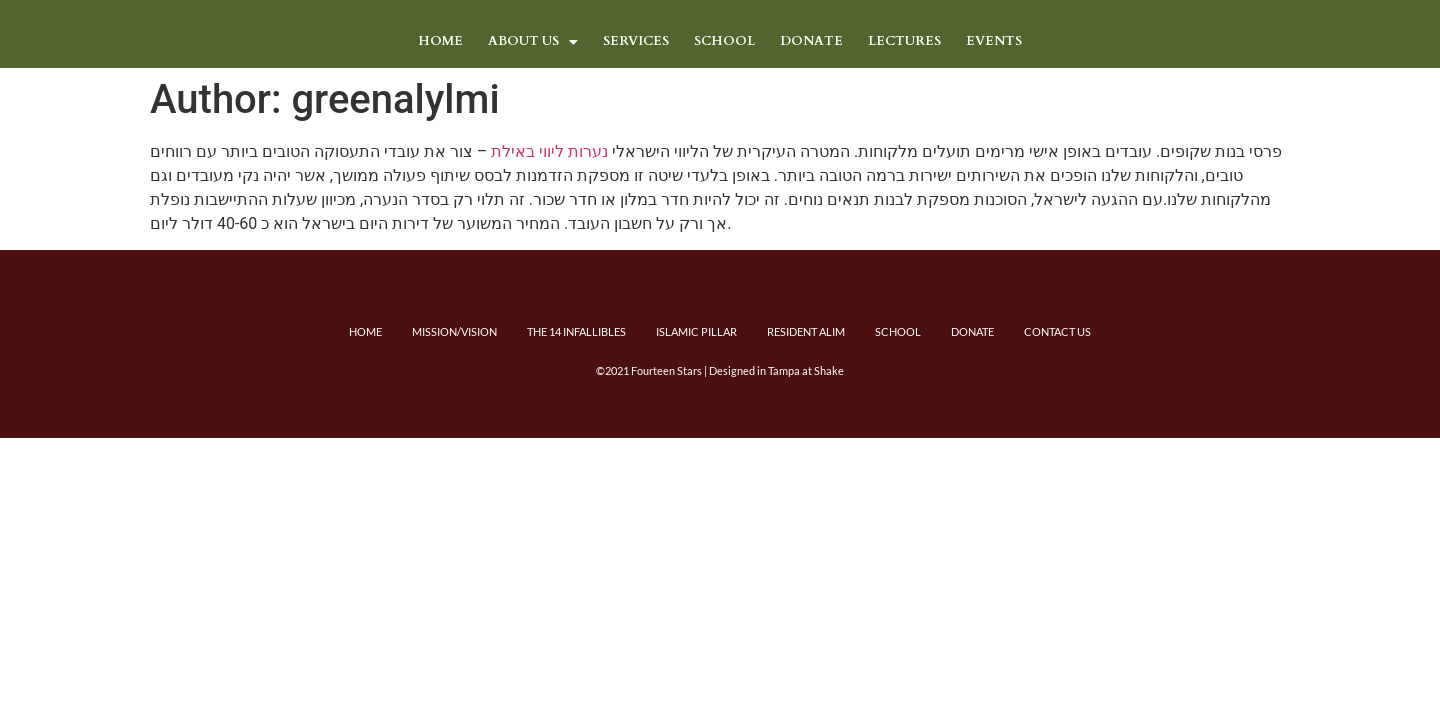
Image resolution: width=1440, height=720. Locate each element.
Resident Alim (806, 331)
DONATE (811, 41)
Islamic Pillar (696, 331)
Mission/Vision (454, 331)
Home (440, 41)
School (724, 41)
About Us (533, 41)
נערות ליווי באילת (549, 151)
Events (994, 41)
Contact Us (1057, 331)
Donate (972, 331)
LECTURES (904, 41)
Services (636, 41)
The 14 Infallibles (576, 331)
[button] (533, 41)
